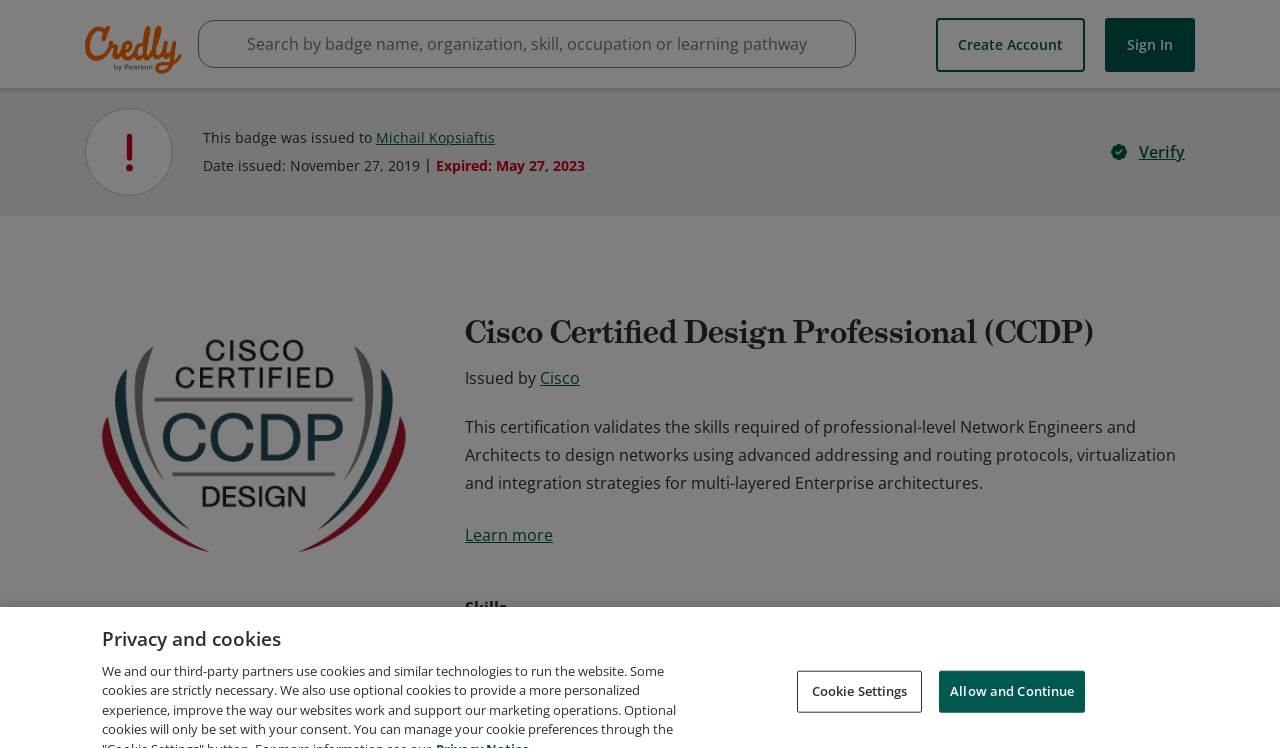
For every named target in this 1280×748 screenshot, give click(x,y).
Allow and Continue (1012, 722)
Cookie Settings (860, 722)
